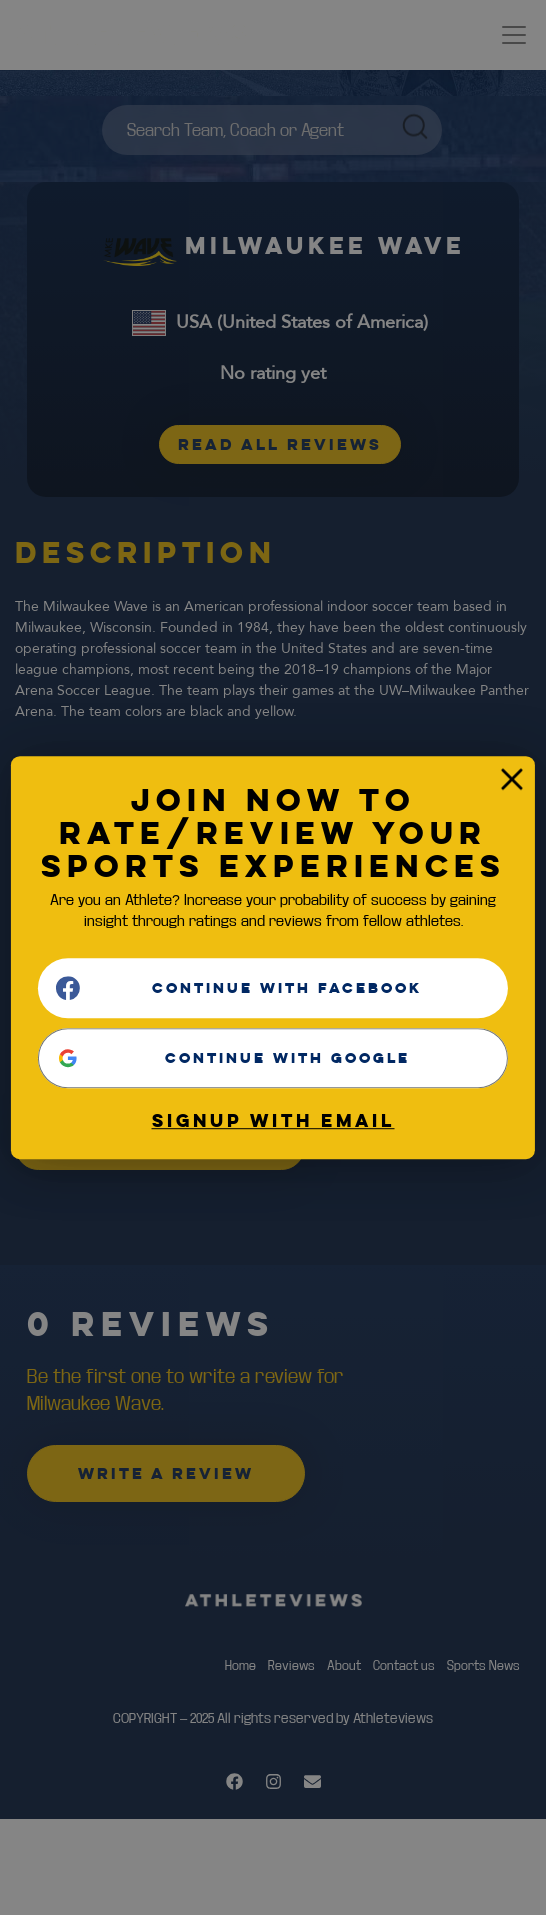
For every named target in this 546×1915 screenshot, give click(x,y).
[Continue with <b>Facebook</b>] (273, 988)
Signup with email (273, 1120)
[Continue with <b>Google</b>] (273, 1058)
